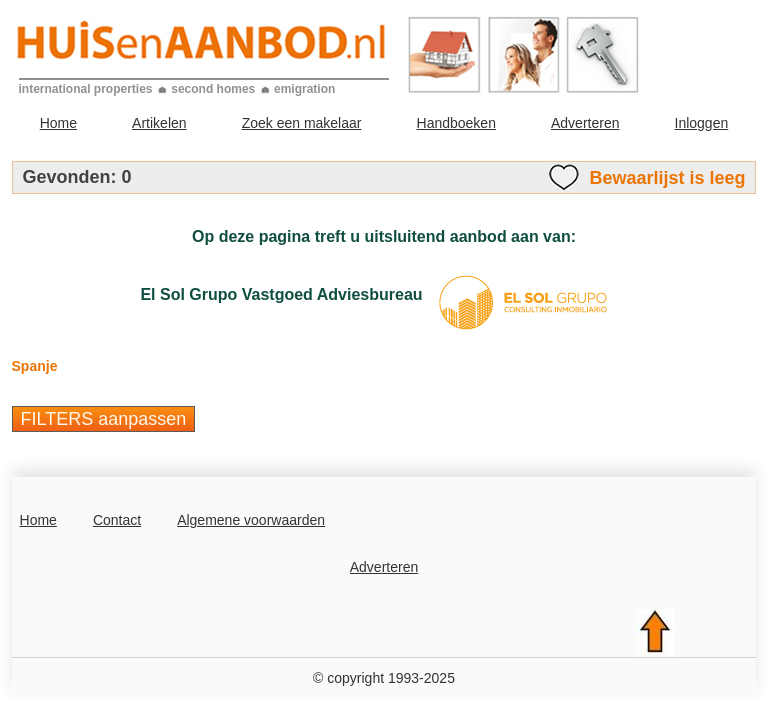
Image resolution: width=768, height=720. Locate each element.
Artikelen (159, 123)
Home (58, 123)
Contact (117, 520)
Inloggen (702, 123)
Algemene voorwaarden (251, 520)
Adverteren (585, 123)
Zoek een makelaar (302, 123)
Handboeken (456, 123)
